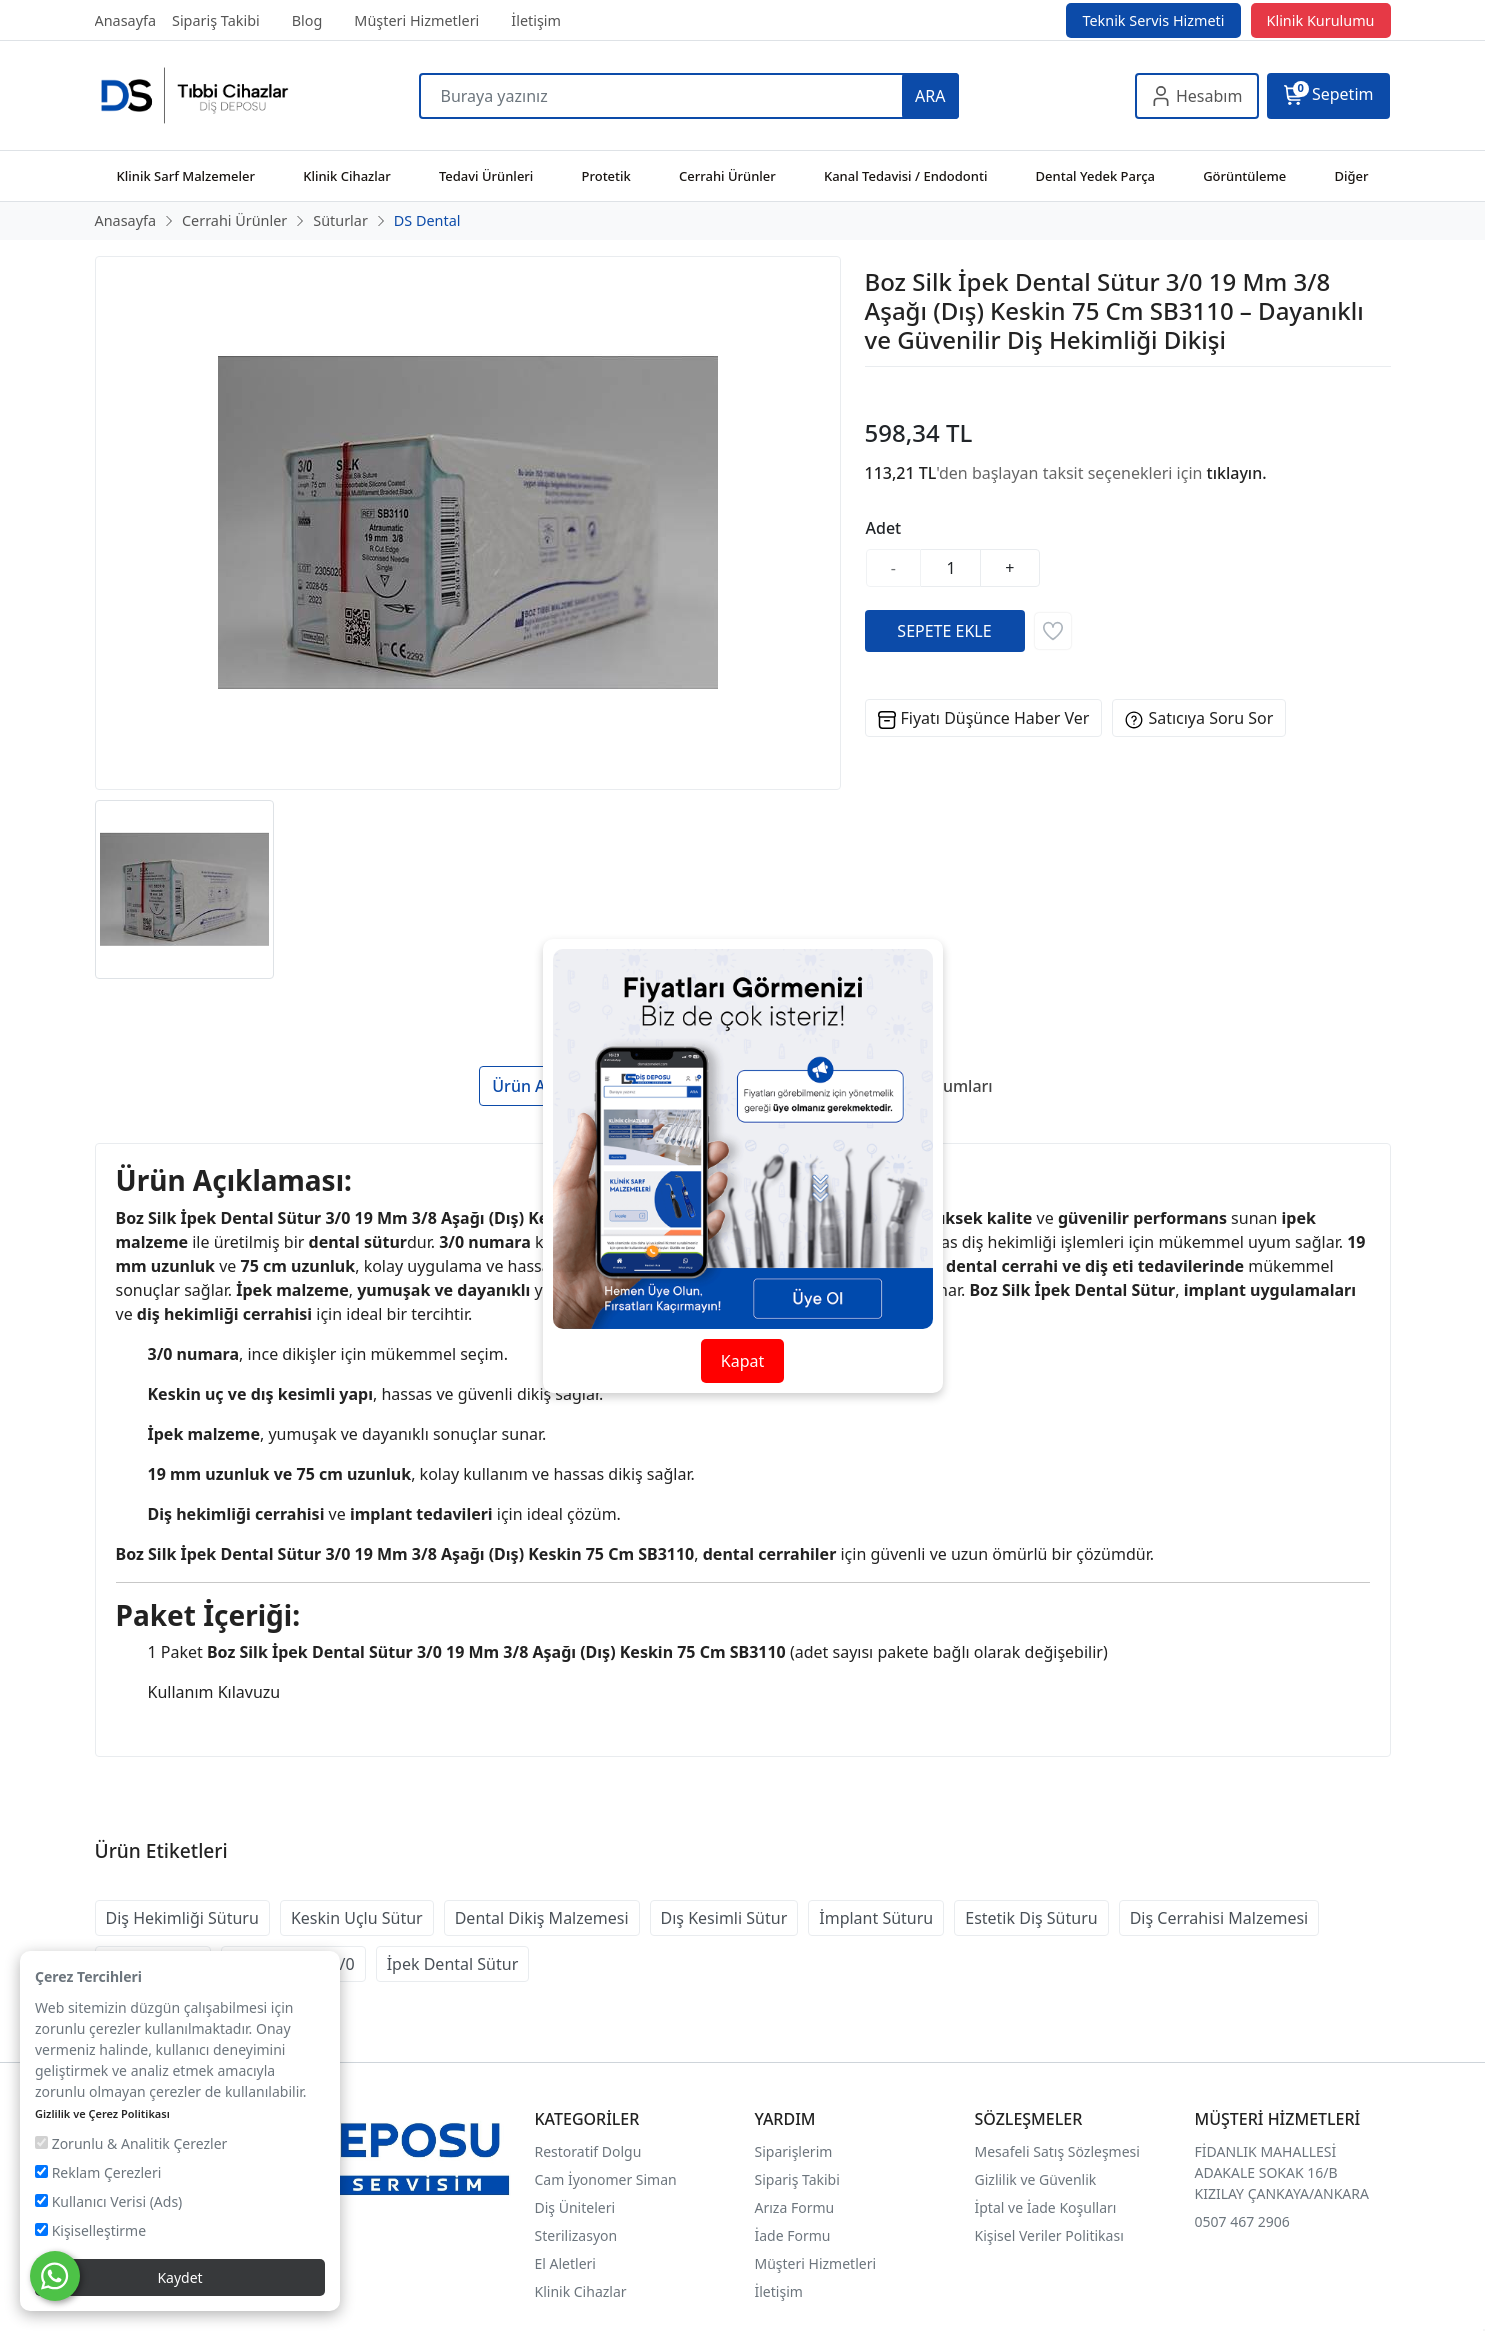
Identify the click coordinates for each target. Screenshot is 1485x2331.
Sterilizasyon (576, 2235)
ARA (930, 96)
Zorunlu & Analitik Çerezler (131, 2143)
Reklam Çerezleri (98, 2172)
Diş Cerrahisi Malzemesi (1219, 1918)
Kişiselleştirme (90, 2230)
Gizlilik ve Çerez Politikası (102, 2113)
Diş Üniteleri (575, 2207)
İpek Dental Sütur (453, 1964)
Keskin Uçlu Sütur (357, 1918)
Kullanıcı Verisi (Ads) (108, 2201)
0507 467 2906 (1242, 2221)
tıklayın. (1237, 473)
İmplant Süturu (876, 1918)
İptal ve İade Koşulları (1046, 2207)
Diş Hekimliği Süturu (182, 1918)
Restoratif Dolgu (588, 2151)
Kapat (742, 1361)
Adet (884, 528)
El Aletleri (565, 2263)
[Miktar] (951, 568)
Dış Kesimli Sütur (724, 1918)
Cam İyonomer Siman (606, 2179)
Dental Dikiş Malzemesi (542, 1918)
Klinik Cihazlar (581, 2291)
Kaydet (179, 2277)
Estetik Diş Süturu (1031, 1918)
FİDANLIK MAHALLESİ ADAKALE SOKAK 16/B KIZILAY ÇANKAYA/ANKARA (1282, 2172)
